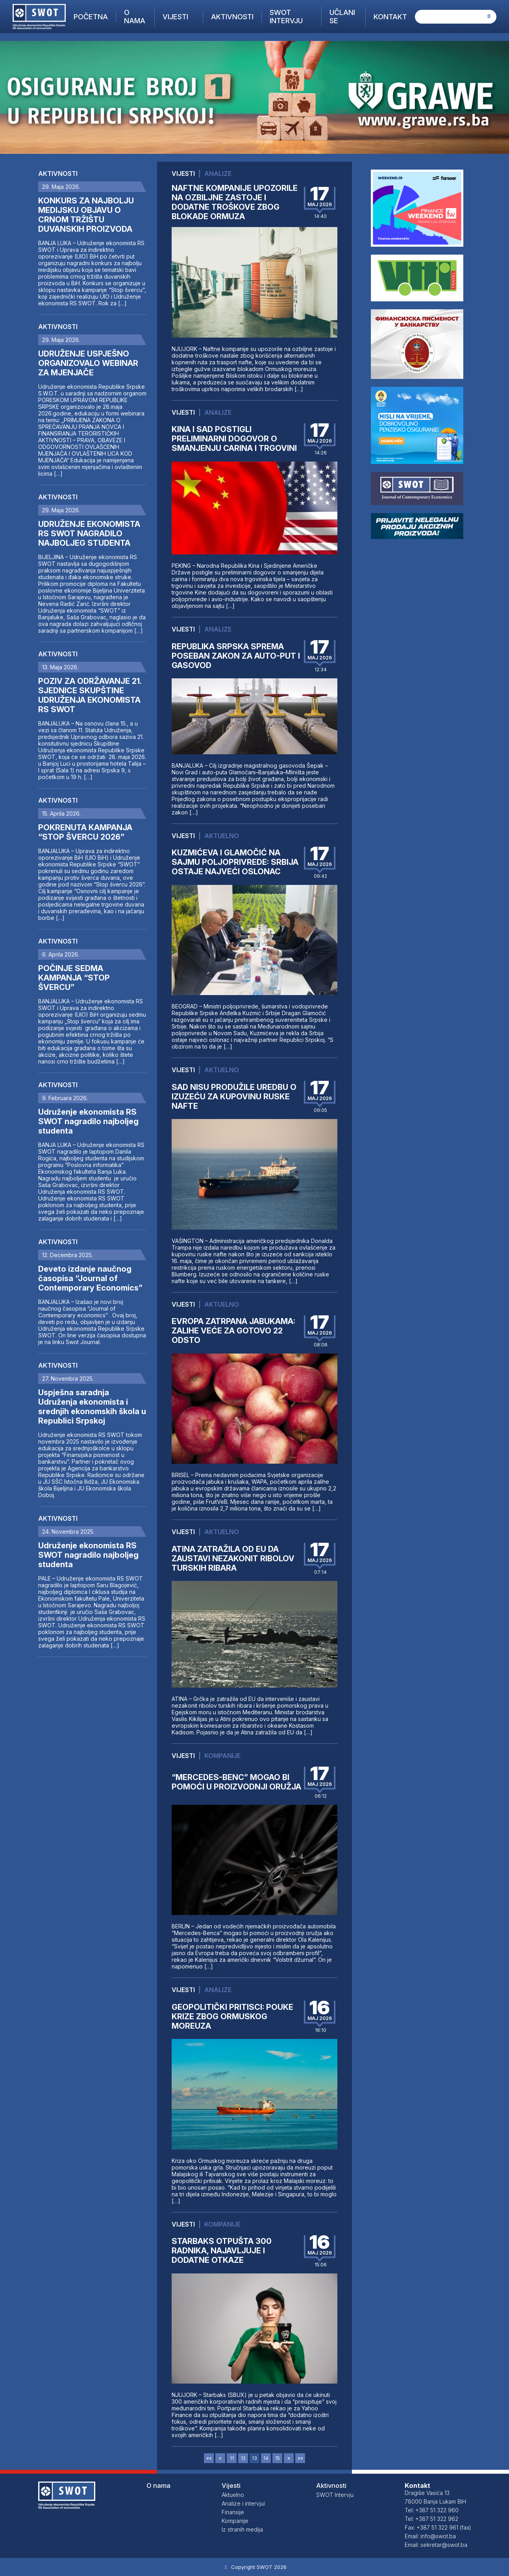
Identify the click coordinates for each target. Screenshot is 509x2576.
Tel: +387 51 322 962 (431, 2518)
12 (243, 2458)
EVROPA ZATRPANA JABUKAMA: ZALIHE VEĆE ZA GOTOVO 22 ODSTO (233, 1331)
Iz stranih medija (242, 2529)
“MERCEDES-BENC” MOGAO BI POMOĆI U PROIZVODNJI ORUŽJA (236, 1782)
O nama (134, 16)
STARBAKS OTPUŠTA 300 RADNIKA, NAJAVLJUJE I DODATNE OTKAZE (222, 2250)
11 (232, 2458)
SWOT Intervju (286, 16)
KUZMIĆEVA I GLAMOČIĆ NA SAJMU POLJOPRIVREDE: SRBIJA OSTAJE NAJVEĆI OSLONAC (235, 862)
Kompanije (222, 1756)
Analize (217, 173)
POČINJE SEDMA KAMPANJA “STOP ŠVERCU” (74, 978)
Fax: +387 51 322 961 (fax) (438, 2527)
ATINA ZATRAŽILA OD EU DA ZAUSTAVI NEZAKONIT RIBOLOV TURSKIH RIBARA (233, 1558)
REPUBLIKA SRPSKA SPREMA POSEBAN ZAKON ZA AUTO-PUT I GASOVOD (236, 656)
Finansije (233, 2512)
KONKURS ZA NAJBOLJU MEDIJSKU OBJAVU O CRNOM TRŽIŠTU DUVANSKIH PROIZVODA (86, 215)
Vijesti (175, 17)
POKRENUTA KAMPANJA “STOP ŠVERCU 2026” (85, 832)
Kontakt (390, 17)
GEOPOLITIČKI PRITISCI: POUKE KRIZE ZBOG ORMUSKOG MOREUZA (232, 2016)
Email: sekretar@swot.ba (436, 2544)
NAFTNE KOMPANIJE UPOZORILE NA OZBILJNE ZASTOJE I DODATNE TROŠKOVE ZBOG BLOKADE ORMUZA (235, 202)
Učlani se (342, 16)
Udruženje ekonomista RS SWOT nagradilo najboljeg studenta (88, 1121)
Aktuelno (221, 836)
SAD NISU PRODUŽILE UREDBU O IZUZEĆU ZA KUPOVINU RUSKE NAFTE (234, 1096)
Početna (91, 17)
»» (300, 2458)
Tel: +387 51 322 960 (432, 2510)
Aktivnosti (232, 17)
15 (277, 2458)
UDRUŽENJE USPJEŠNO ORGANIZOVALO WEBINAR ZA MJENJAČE (88, 363)
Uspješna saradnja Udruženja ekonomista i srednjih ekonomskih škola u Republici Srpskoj (92, 1407)
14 (265, 2458)
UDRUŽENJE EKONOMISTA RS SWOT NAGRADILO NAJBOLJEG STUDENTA (89, 533)
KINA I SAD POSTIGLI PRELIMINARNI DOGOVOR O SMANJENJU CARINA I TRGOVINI (234, 439)
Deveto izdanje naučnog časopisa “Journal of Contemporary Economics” (90, 1278)
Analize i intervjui (243, 2503)
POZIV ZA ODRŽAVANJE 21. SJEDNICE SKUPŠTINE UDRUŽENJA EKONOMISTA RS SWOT (89, 695)
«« (209, 2458)
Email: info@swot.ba (430, 2536)
